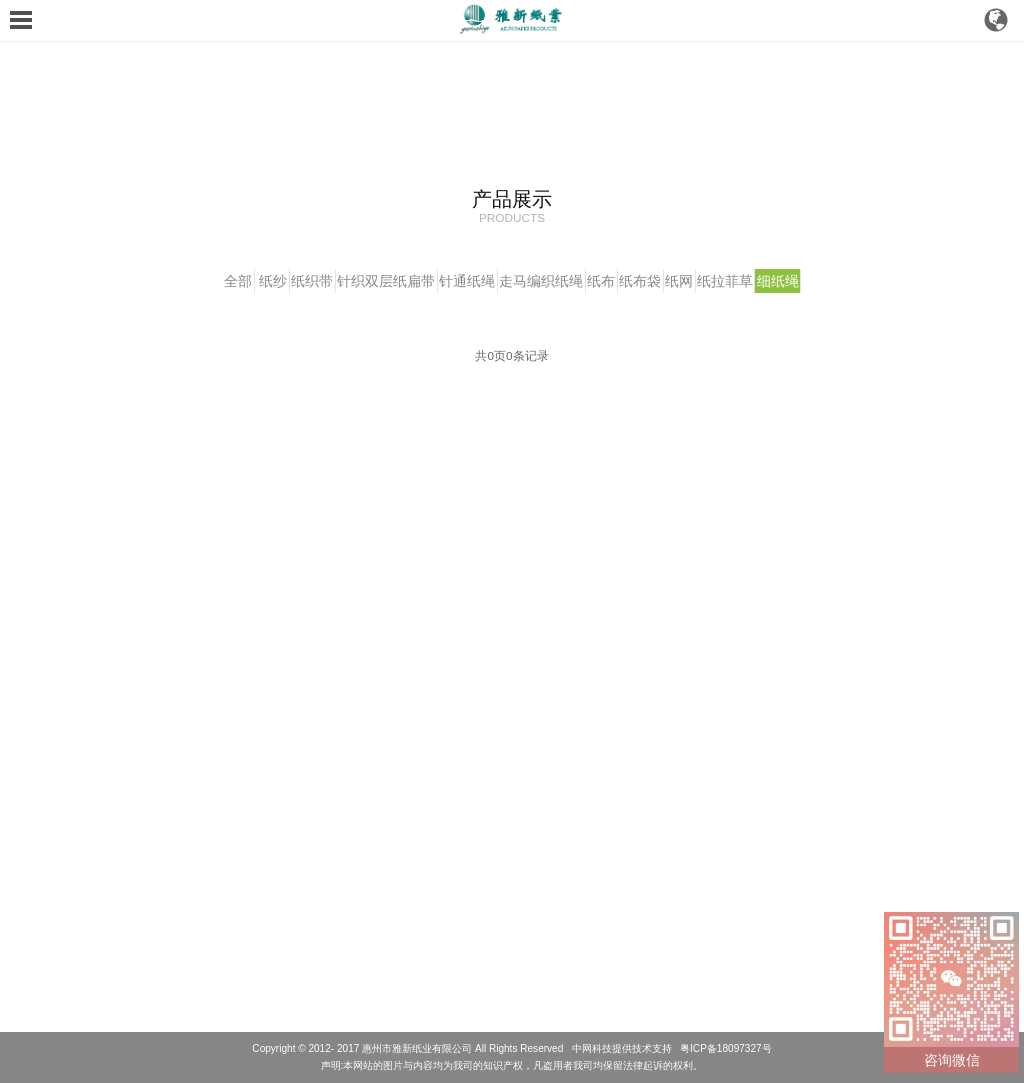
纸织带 (271, 281)
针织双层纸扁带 (359, 281)
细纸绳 (847, 281)
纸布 (615, 281)
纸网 (720, 281)
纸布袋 (668, 281)
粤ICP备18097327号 (726, 1048)
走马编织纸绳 (541, 281)
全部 (169, 281)
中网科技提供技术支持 (622, 1048)
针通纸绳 (453, 281)
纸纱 (218, 281)
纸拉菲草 (780, 281)
